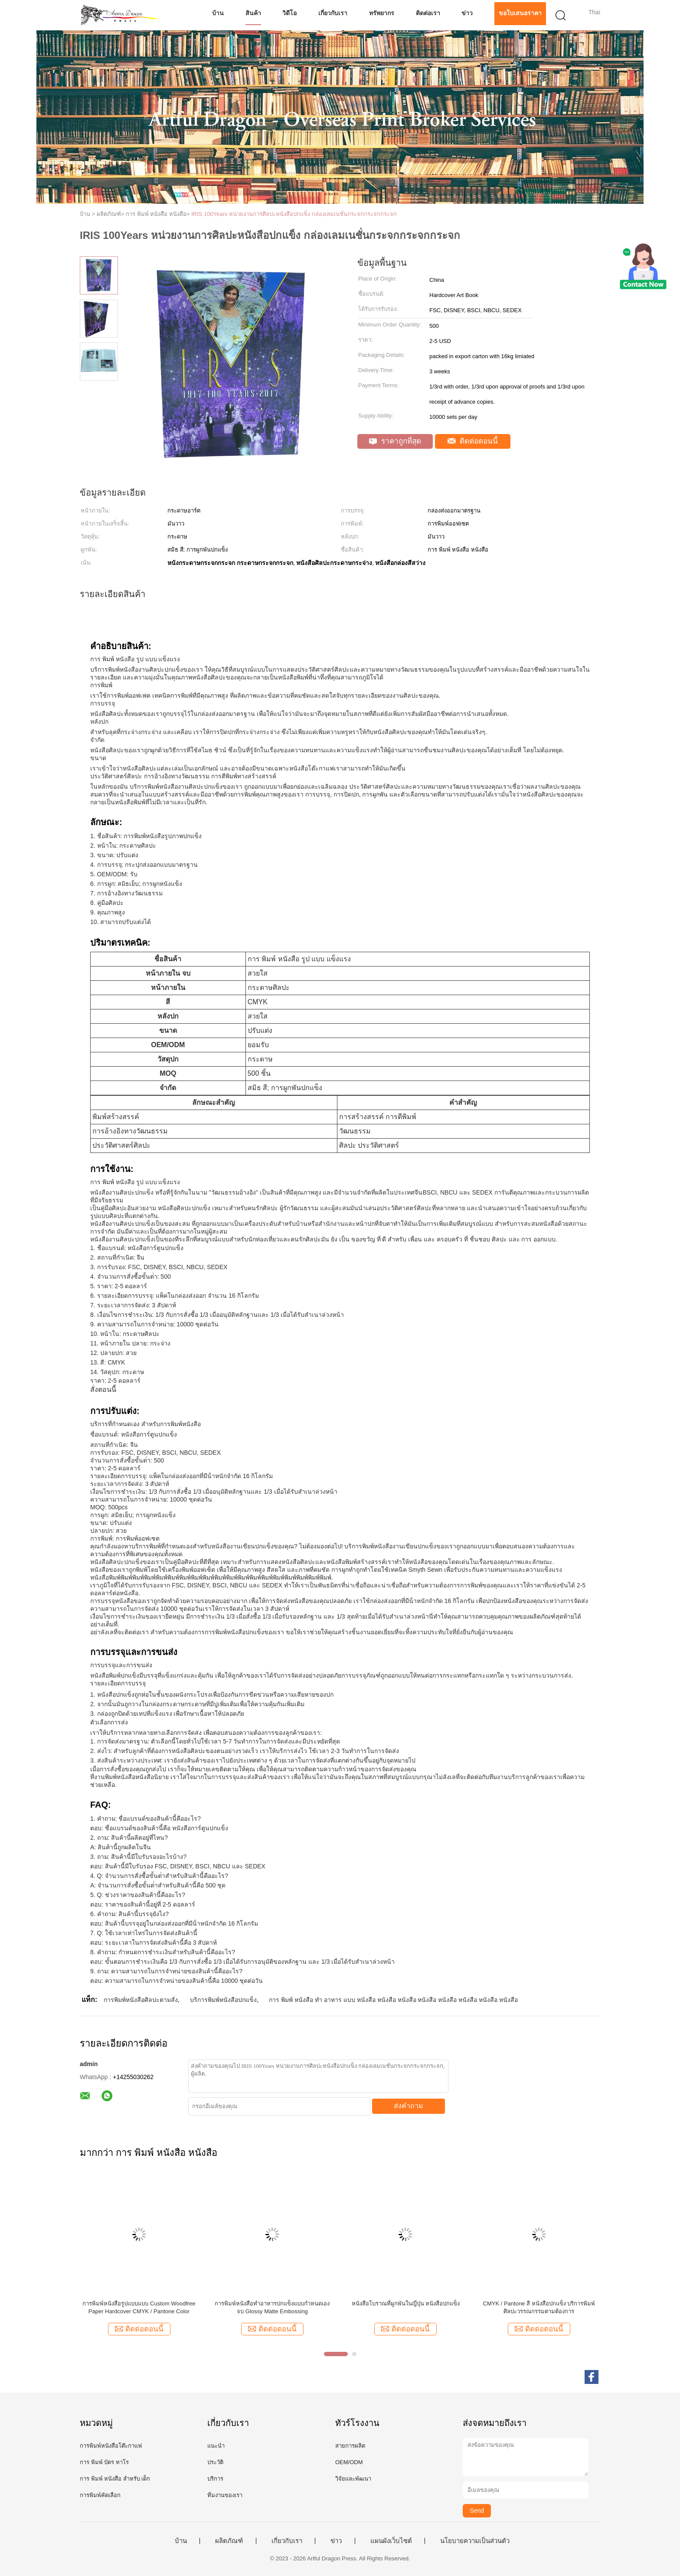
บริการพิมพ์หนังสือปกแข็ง (223, 1999)
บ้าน (218, 13)
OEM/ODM (349, 2462)
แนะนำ (216, 2445)
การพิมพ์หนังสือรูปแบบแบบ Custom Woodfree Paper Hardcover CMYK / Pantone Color (138, 2307)
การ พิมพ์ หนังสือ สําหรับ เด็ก (115, 2478)
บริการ (215, 2478)
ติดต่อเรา (428, 13)
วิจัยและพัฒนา (353, 2478)
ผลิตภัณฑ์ (229, 2541)
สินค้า (253, 13)
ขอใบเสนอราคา (520, 13)
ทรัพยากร (381, 13)
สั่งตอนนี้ (103, 1389)
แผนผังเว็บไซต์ (391, 2541)
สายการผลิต (350, 2445)
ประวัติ (215, 2462)
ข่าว (467, 13)
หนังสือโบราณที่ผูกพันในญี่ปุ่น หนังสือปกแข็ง (406, 2303)
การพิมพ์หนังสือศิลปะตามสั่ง (141, 1999)
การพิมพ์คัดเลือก (100, 2495)
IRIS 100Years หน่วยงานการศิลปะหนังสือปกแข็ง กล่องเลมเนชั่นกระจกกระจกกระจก (294, 214)
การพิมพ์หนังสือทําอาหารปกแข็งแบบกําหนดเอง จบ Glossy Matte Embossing (272, 2307)
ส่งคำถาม (408, 2105)
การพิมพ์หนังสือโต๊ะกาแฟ (111, 2445)
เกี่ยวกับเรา (332, 13)
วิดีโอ (289, 13)
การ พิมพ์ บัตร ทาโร (104, 2462)
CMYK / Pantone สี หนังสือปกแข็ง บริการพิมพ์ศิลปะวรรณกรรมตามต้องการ (539, 2307)
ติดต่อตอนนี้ (473, 441)
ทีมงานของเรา (224, 2495)
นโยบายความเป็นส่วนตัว (475, 2541)
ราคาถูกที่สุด (395, 441)
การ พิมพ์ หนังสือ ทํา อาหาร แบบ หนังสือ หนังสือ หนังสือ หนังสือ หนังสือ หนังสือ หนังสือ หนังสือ (393, 1999)
